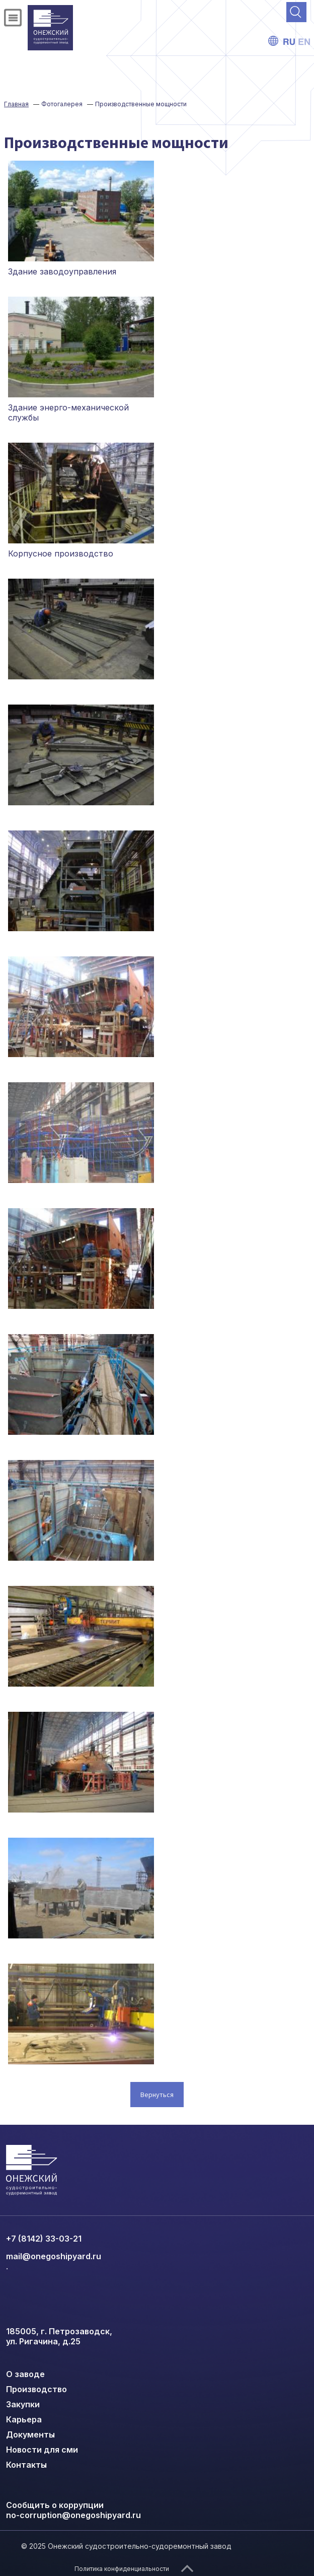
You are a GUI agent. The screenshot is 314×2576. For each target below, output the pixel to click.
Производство (36, 2389)
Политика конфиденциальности (121, 2568)
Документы (30, 2434)
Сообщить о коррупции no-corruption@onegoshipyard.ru (73, 2510)
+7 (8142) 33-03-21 (44, 2239)
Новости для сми (42, 2450)
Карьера (24, 2419)
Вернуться (157, 2095)
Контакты (26, 2465)
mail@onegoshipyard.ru (53, 2256)
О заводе (25, 2374)
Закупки (23, 2404)
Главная (16, 104)
